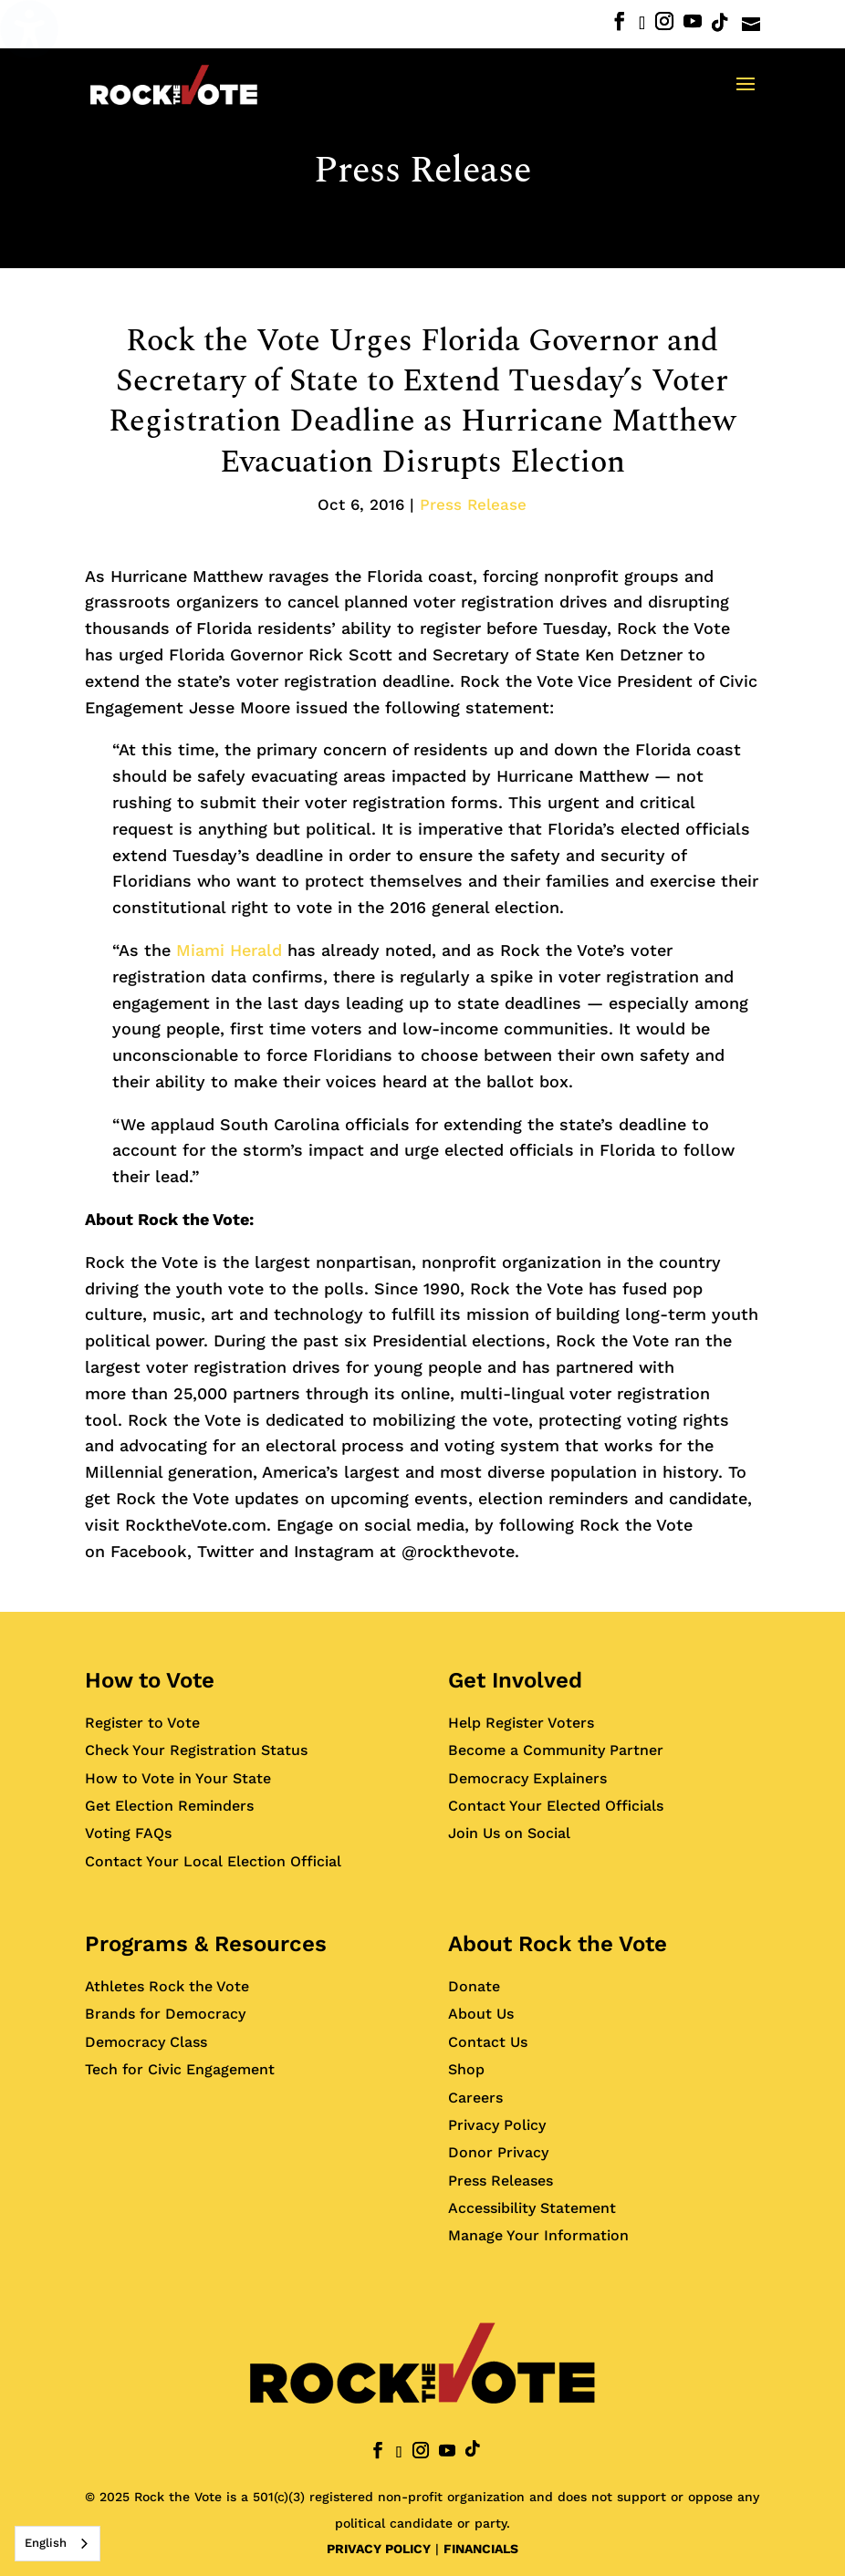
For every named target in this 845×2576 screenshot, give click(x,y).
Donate (474, 1986)
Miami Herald (229, 950)
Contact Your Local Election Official (213, 1861)
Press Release (422, 171)
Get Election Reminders (169, 1805)
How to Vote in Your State (178, 1778)
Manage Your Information (538, 2235)
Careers (475, 2097)
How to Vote (149, 1680)
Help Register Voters (521, 1722)
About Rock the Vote (557, 1944)
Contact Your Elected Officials (555, 1805)
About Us (481, 2013)
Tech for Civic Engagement (180, 2069)
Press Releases (500, 2180)
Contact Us (487, 2042)
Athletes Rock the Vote (167, 1986)
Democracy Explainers (527, 1778)
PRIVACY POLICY (379, 2548)
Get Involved (515, 1680)
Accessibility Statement (532, 2208)
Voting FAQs (128, 1833)
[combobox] (57, 2543)
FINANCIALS (480, 2548)
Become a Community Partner (555, 1750)
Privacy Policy (497, 2125)
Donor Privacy (498, 2152)
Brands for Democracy (165, 2013)
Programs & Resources (206, 1944)
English (46, 2543)
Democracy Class (146, 2042)
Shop (466, 2069)
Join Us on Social (509, 1833)
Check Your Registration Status (196, 1750)
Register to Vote (142, 1722)
